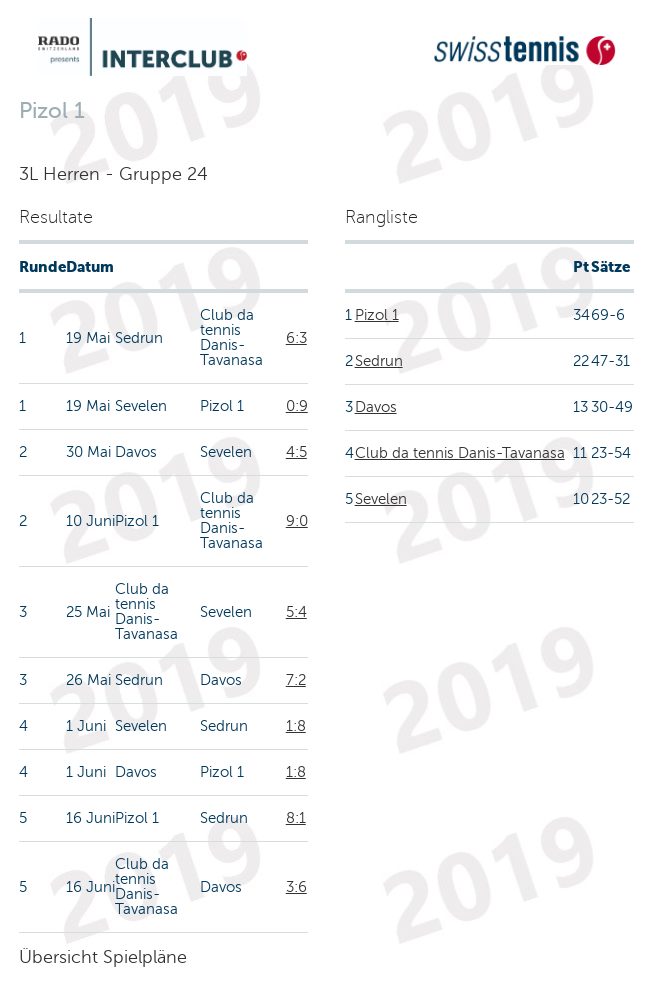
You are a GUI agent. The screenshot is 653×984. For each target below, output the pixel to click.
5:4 (296, 612)
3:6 (296, 887)
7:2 (296, 680)
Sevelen (381, 499)
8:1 (296, 818)
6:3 (296, 338)
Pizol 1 (377, 315)
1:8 (296, 726)
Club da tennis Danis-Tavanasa (460, 453)
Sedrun (379, 361)
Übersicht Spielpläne (103, 957)
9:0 (297, 521)
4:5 (296, 452)
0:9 (297, 406)
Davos (376, 407)
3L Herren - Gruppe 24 (113, 174)
